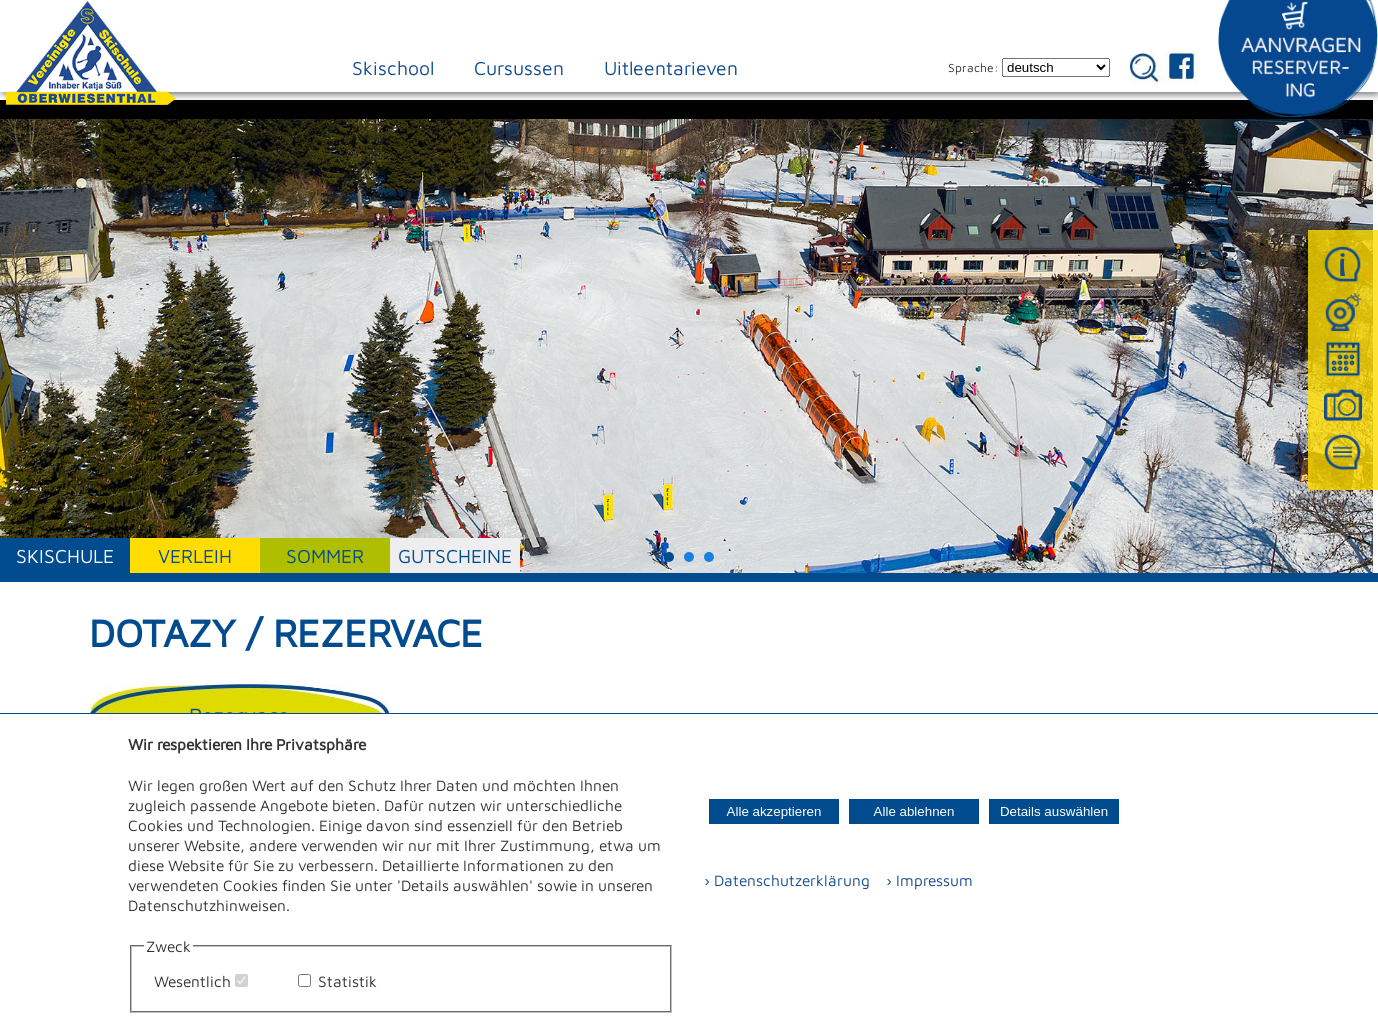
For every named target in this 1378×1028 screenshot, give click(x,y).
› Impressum (923, 880)
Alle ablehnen (914, 811)
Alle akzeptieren (774, 811)
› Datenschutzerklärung (787, 880)
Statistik (347, 981)
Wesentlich (192, 981)
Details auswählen (1054, 811)
